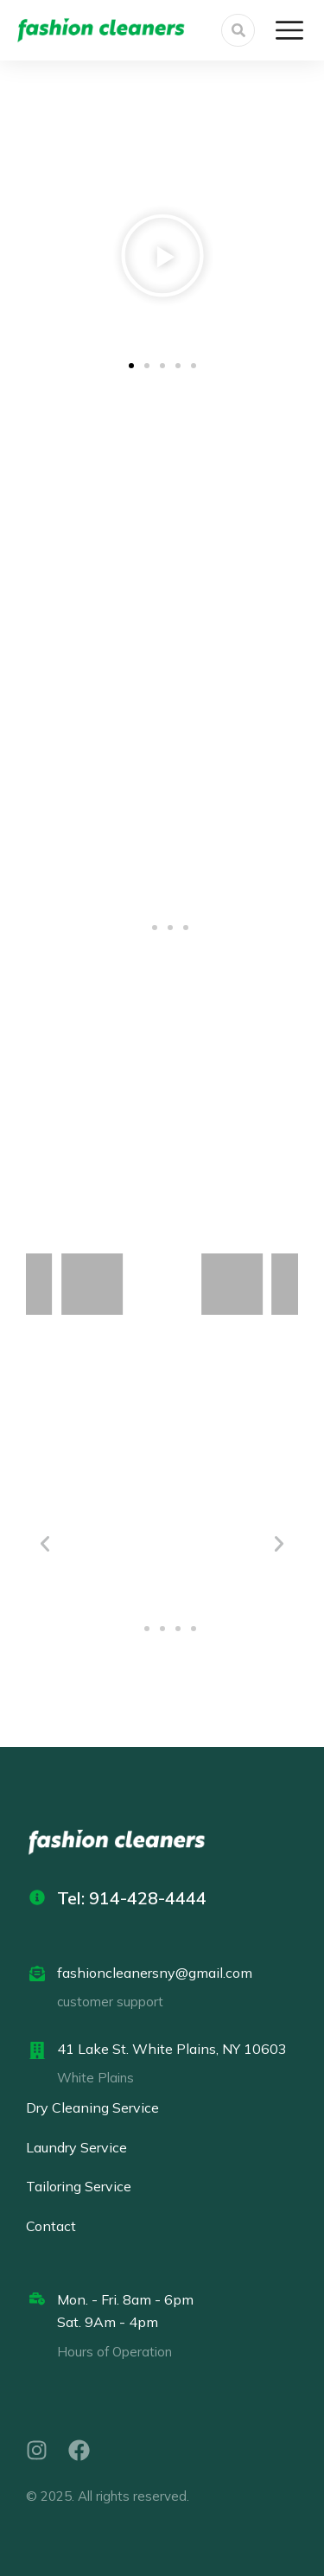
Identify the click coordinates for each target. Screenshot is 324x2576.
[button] (48, 259)
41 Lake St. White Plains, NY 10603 (172, 2048)
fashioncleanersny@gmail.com (154, 1972)
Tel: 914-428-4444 (131, 1898)
